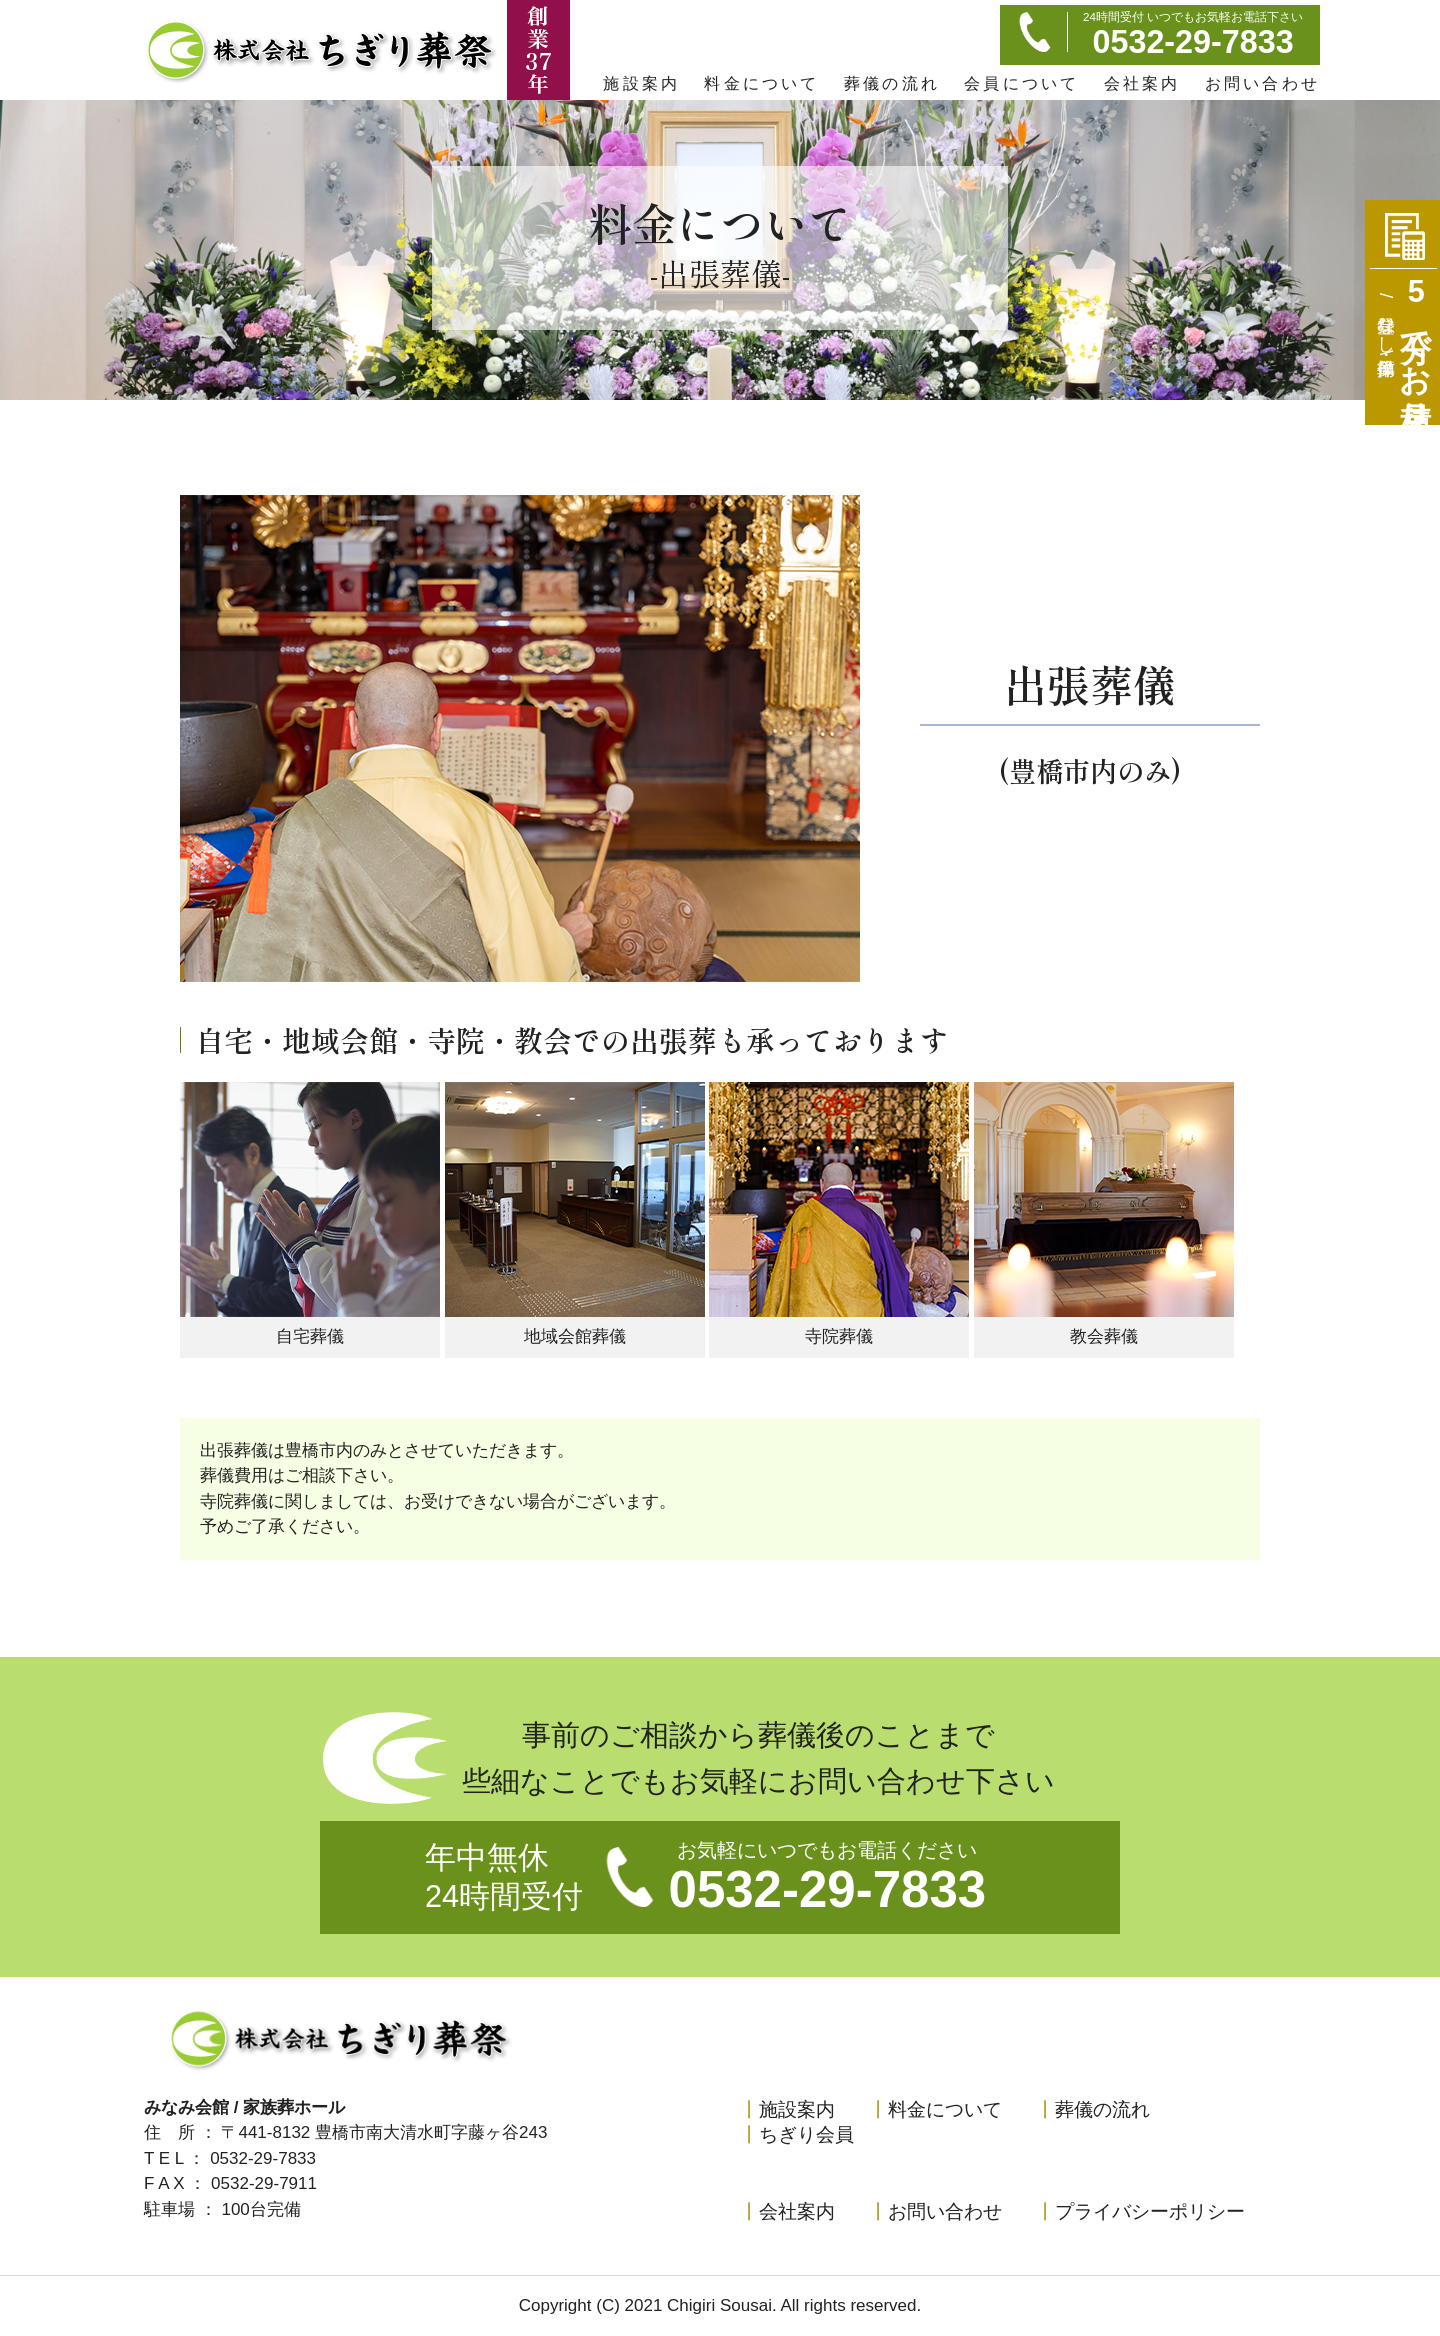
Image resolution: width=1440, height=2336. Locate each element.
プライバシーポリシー (1140, 2211)
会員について (1021, 83)
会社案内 (1142, 83)
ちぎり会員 (797, 2134)
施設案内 (641, 83)
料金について (761, 83)
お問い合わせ (1262, 83)
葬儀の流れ (892, 83)
